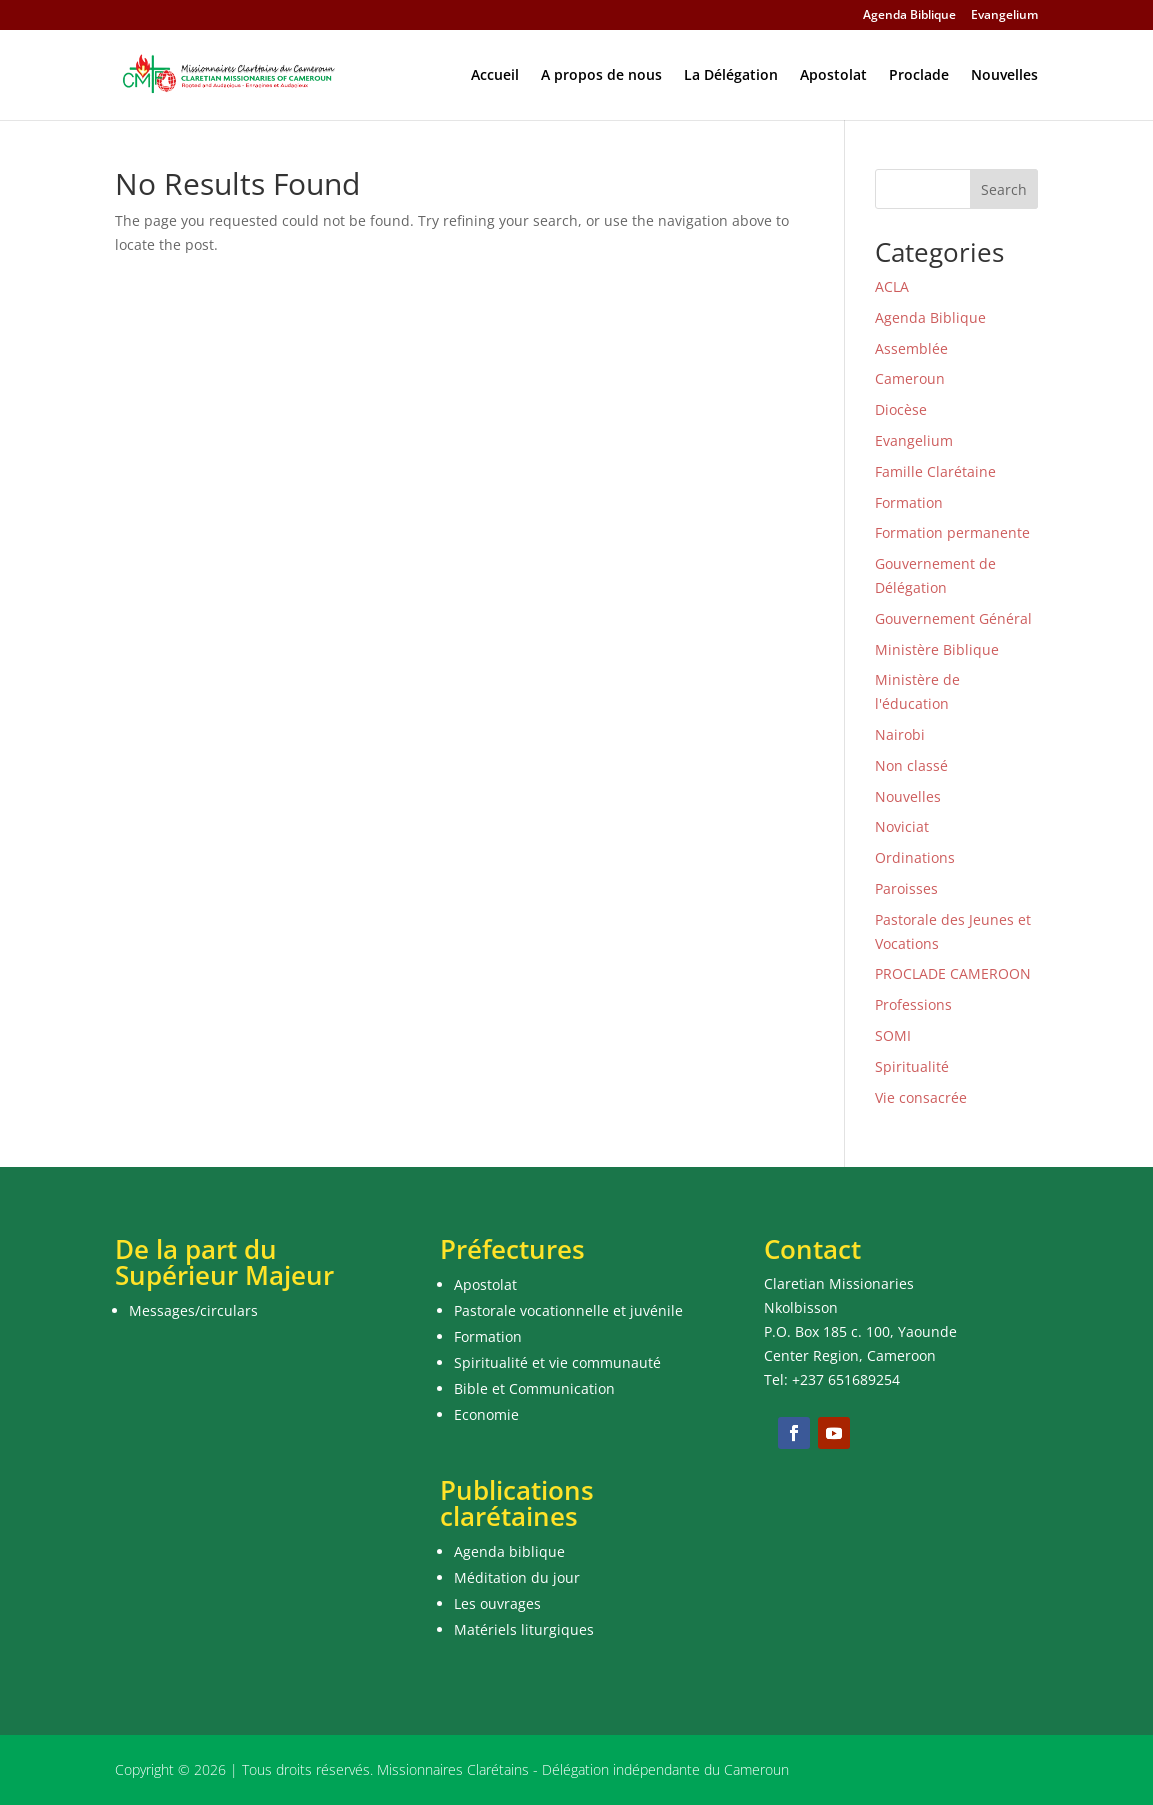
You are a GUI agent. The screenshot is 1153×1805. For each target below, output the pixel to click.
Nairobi (900, 734)
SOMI (893, 1035)
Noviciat (902, 826)
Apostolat (833, 76)
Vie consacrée (921, 1097)
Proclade (919, 76)
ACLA (892, 286)
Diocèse (901, 409)
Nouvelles (1004, 76)
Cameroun (910, 378)
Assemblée (911, 348)
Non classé (911, 765)
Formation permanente (952, 532)
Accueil (495, 76)
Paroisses (906, 888)
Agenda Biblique (909, 16)
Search (1004, 189)
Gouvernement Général (953, 618)
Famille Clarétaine (935, 471)
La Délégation (731, 76)
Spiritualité (912, 1066)
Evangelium (1004, 16)
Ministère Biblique (937, 649)
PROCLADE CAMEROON (953, 973)
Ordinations (915, 857)
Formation (909, 502)
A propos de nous (601, 76)
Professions (913, 1004)
